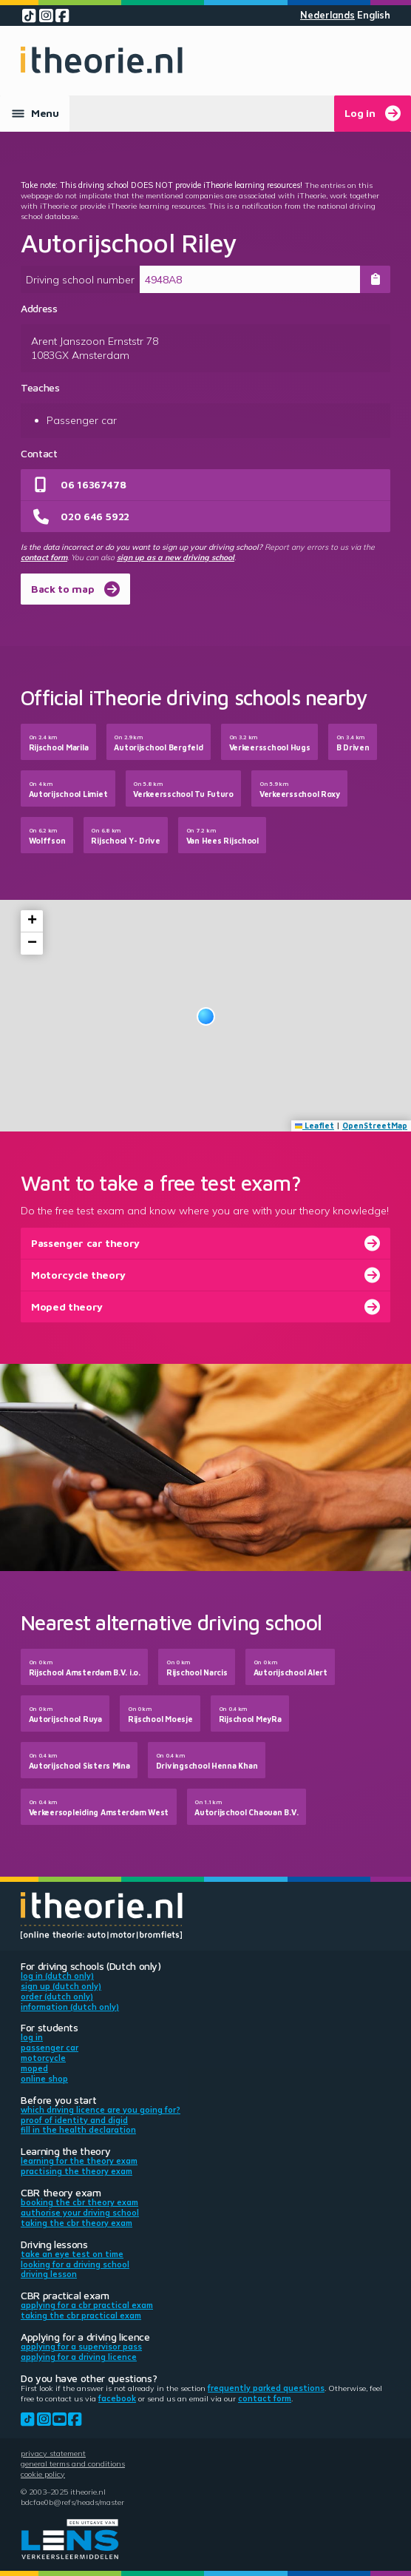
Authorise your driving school (80, 2212)
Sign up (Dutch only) (61, 1986)
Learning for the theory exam (79, 2161)
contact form (44, 557)
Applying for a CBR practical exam (87, 2305)
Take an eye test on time (72, 2254)
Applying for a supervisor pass (81, 2346)
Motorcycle (43, 2058)
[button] (206, 1016)
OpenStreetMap (374, 1125)
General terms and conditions (73, 2463)
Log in (32, 2037)
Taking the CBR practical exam (81, 2315)
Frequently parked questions (266, 2388)
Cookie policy (43, 2474)
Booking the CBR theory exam (79, 2202)
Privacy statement (53, 2453)
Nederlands (327, 15)
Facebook (117, 2398)
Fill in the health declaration (78, 2130)
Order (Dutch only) (57, 1996)
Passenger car (49, 2047)
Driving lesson (49, 2274)
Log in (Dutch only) (57, 1976)
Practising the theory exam (76, 2171)
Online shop (44, 2079)
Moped (34, 2068)
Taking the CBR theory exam (76, 2223)
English (373, 15)
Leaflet (315, 1125)
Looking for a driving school (75, 2264)
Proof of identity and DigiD (74, 2120)
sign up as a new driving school (175, 557)
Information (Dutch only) (70, 2007)
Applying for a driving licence (79, 2357)
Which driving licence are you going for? (100, 2110)
